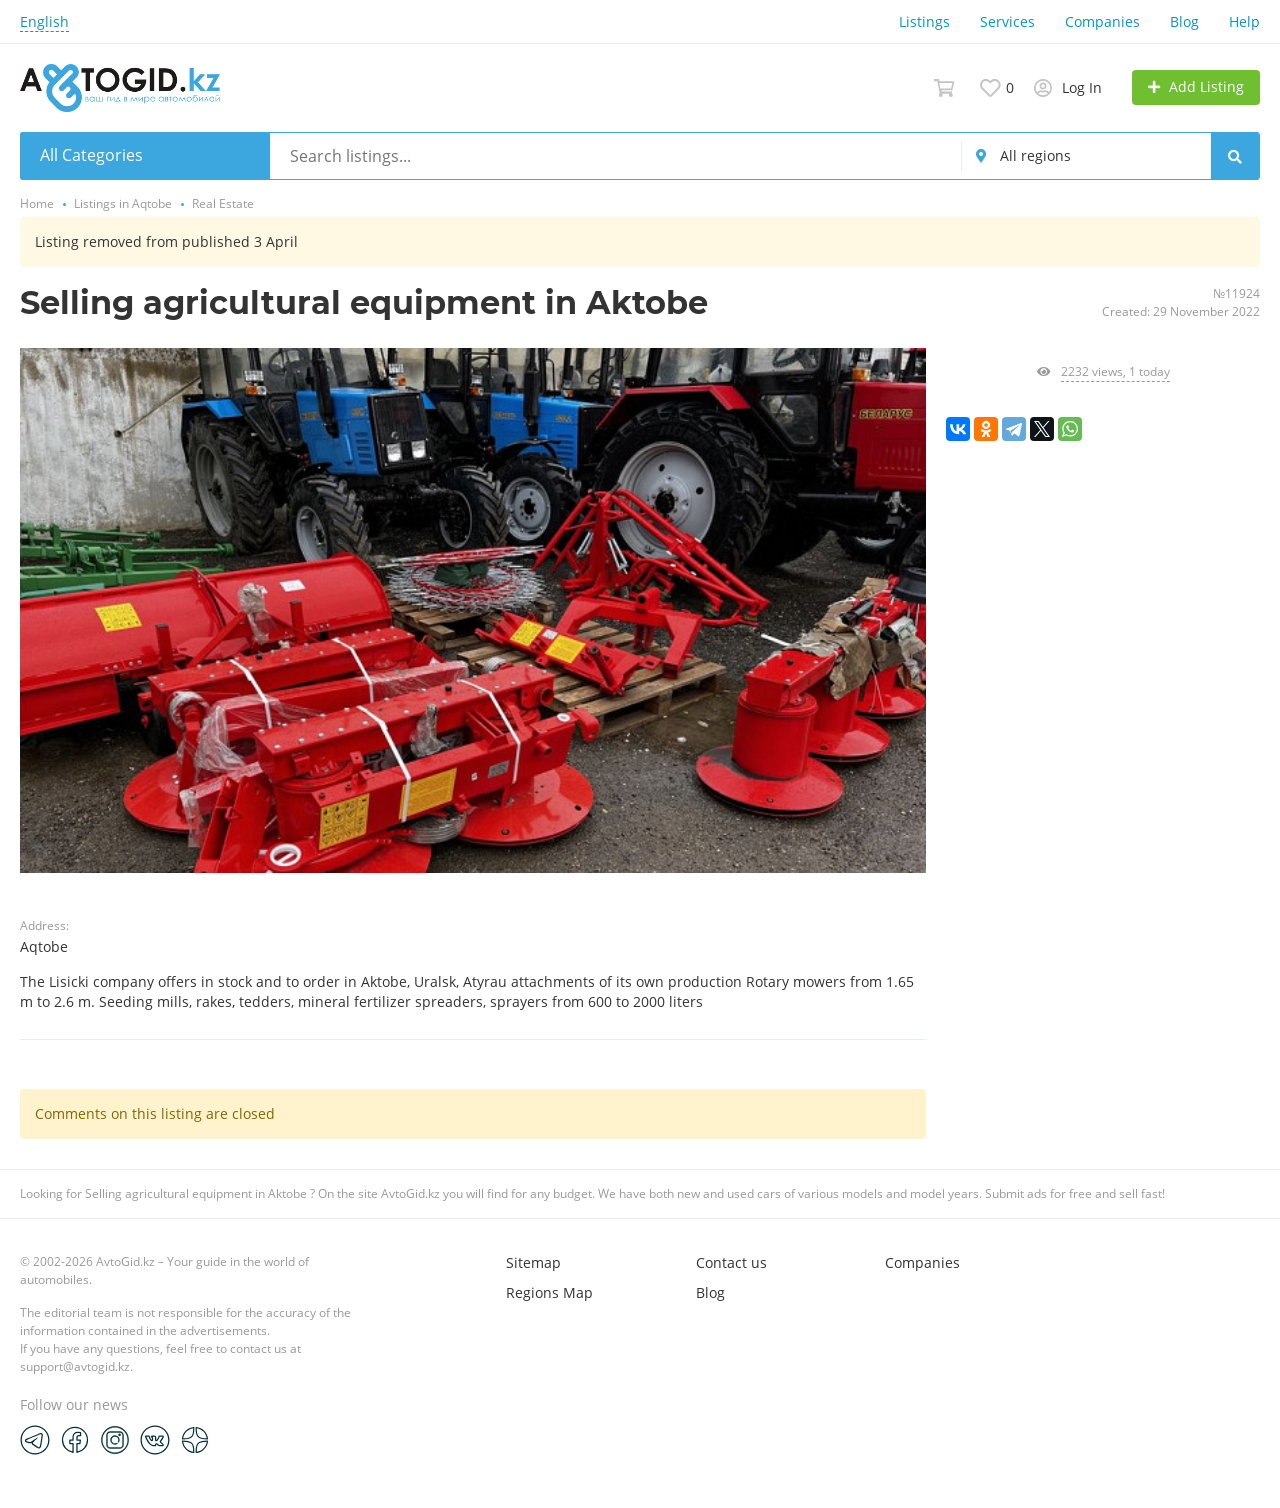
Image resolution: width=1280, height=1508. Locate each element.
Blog (1184, 21)
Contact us (731, 1262)
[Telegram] (35, 1439)
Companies (1102, 21)
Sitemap (533, 1262)
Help (1244, 21)
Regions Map (549, 1292)
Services (1007, 21)
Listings (924, 21)
